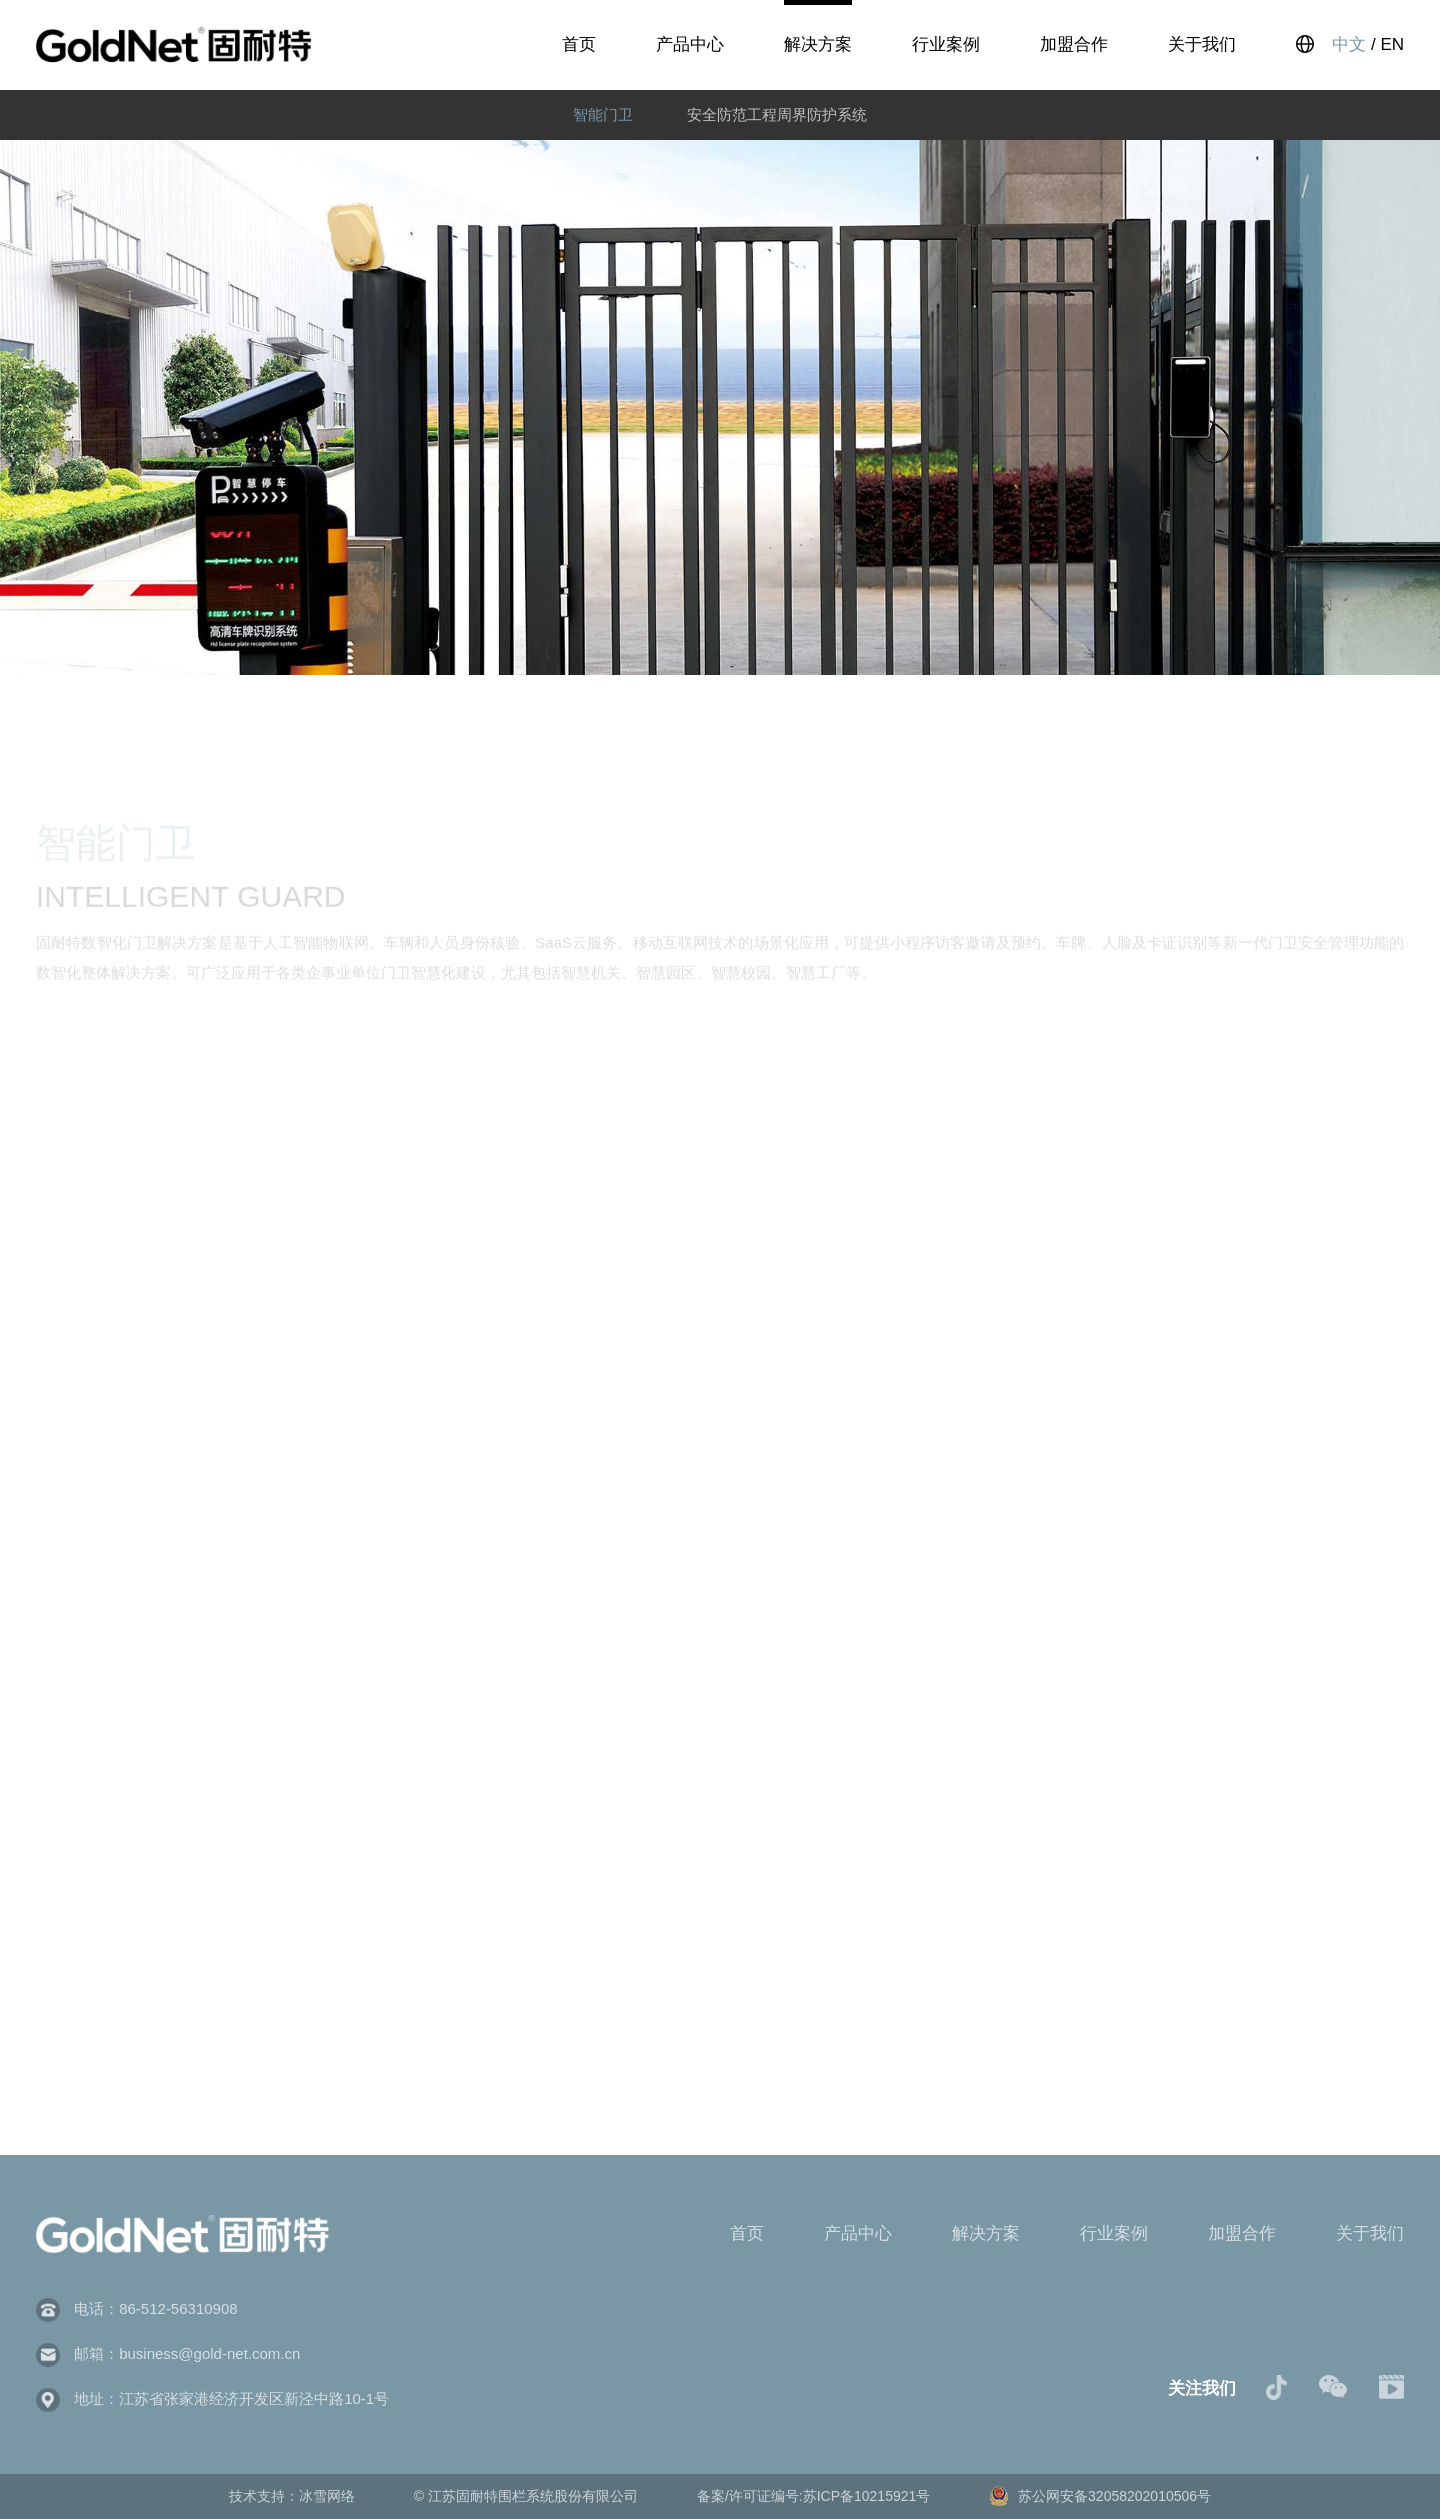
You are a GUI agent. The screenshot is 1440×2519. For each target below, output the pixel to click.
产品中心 (690, 44)
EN (1392, 44)
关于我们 (1202, 44)
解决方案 (818, 44)
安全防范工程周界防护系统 (777, 114)
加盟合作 (1074, 44)
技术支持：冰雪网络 (294, 2496)
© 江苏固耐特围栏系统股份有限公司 (528, 2496)
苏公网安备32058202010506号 (1100, 2496)
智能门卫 (603, 114)
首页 (579, 44)
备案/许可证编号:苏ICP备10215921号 (815, 2496)
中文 (1349, 44)
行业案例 (946, 44)
